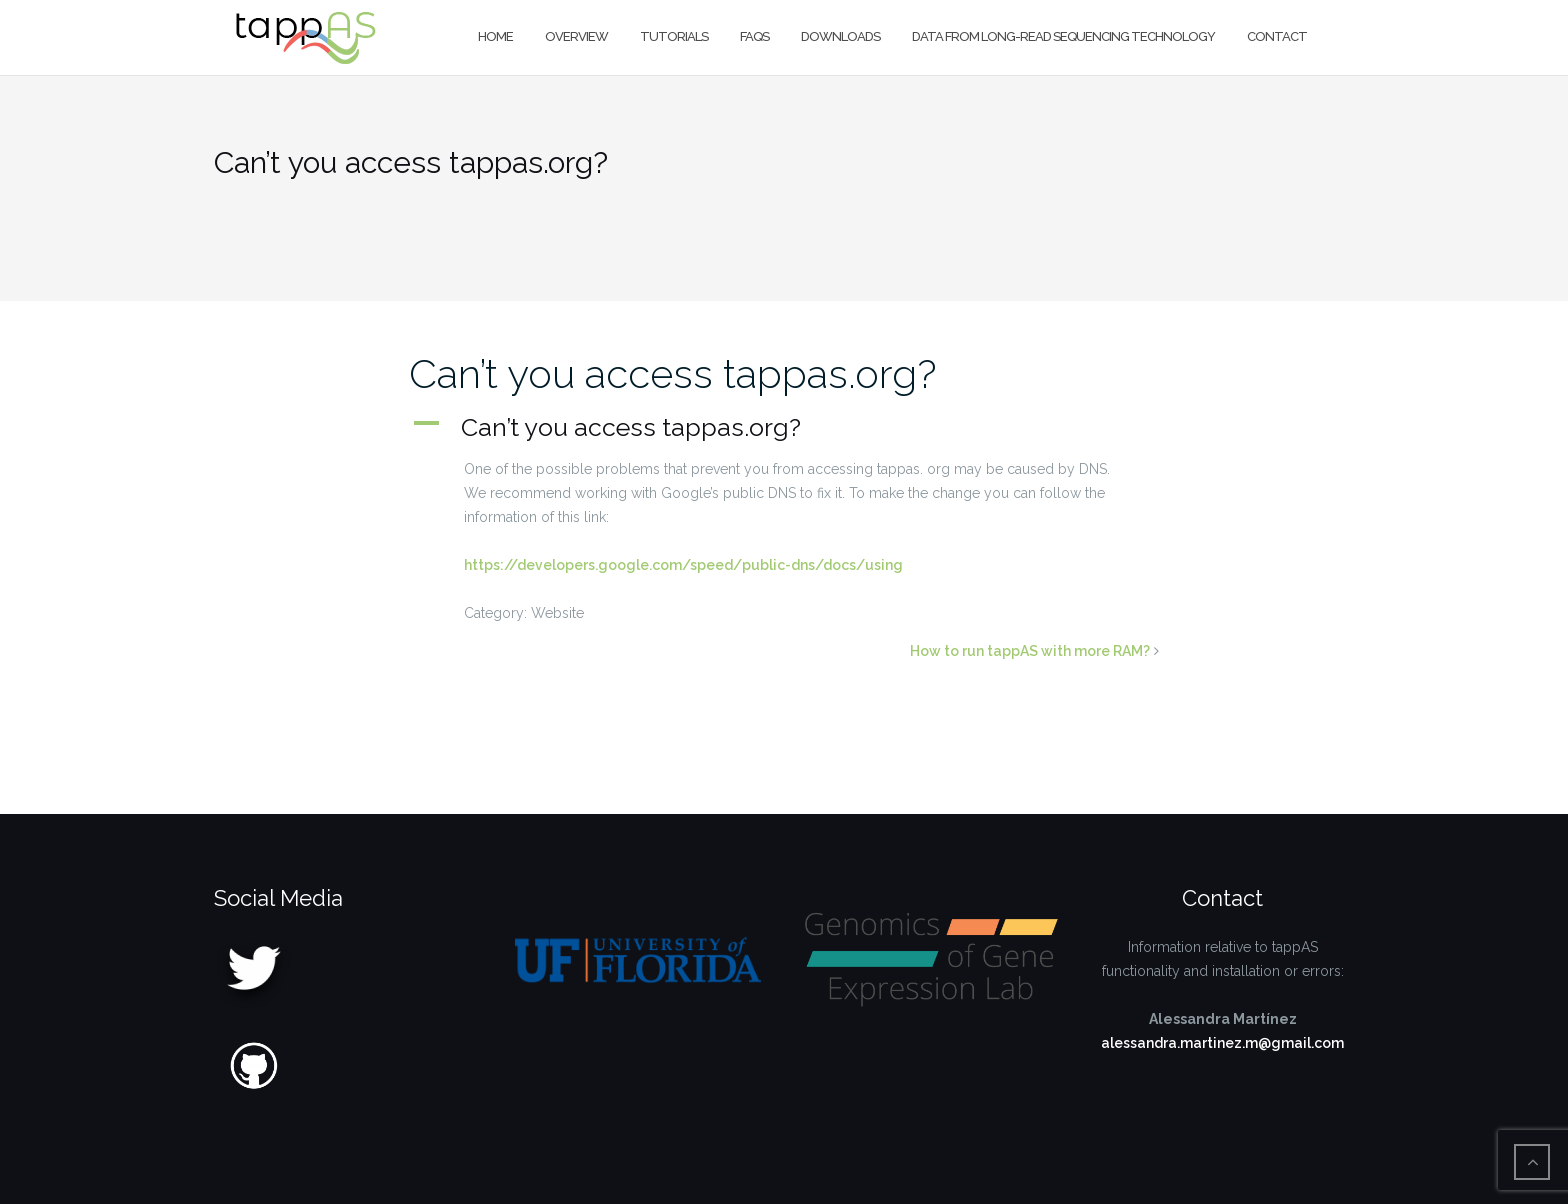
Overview (576, 36)
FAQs (754, 36)
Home (495, 36)
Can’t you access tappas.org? (673, 373)
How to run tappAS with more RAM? (1030, 651)
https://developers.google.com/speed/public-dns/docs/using (683, 565)
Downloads (840, 36)
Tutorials (674, 36)
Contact (1277, 36)
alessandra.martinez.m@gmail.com (1222, 1043)
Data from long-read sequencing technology (1063, 36)
